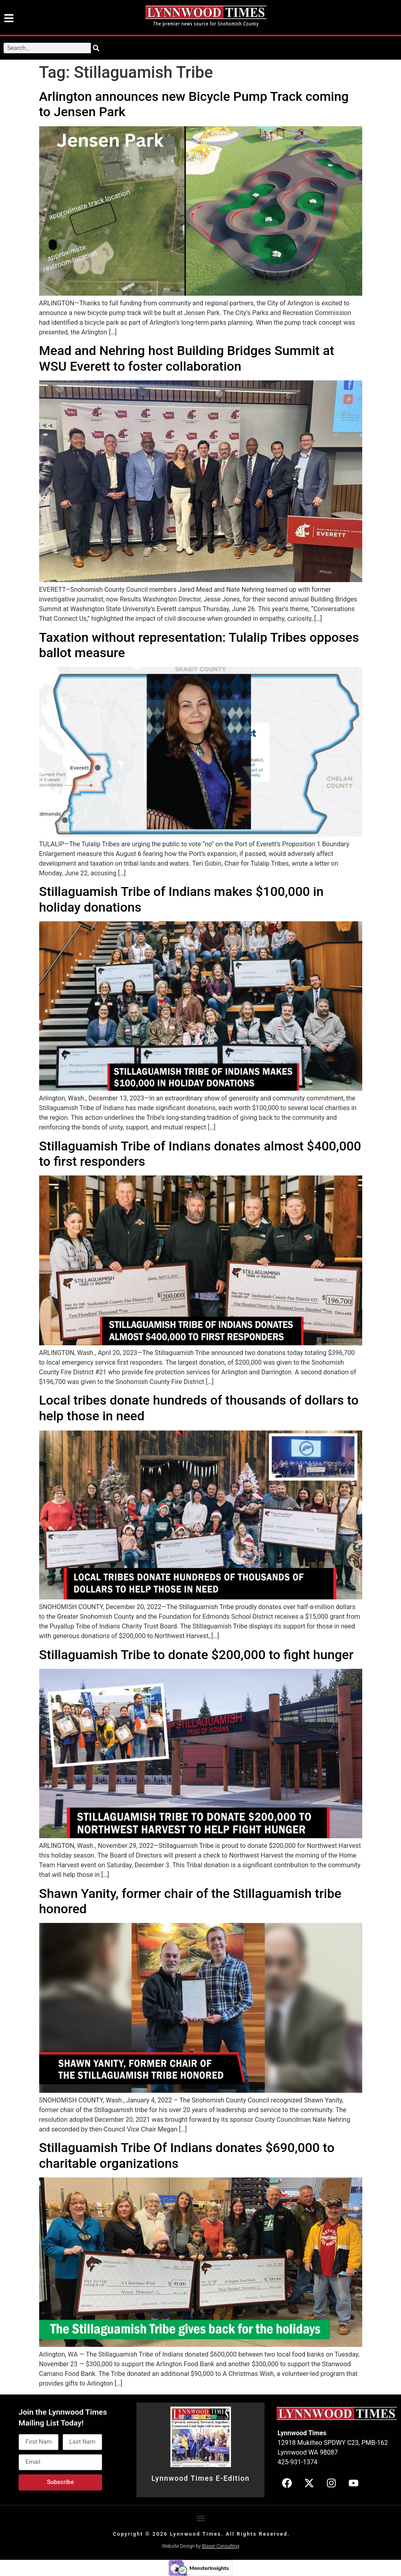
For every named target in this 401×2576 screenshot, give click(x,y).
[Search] (96, 48)
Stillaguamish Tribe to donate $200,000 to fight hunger (196, 1654)
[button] (200, 2518)
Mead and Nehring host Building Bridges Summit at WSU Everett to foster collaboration (186, 358)
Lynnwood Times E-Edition (200, 2478)
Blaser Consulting (220, 2546)
